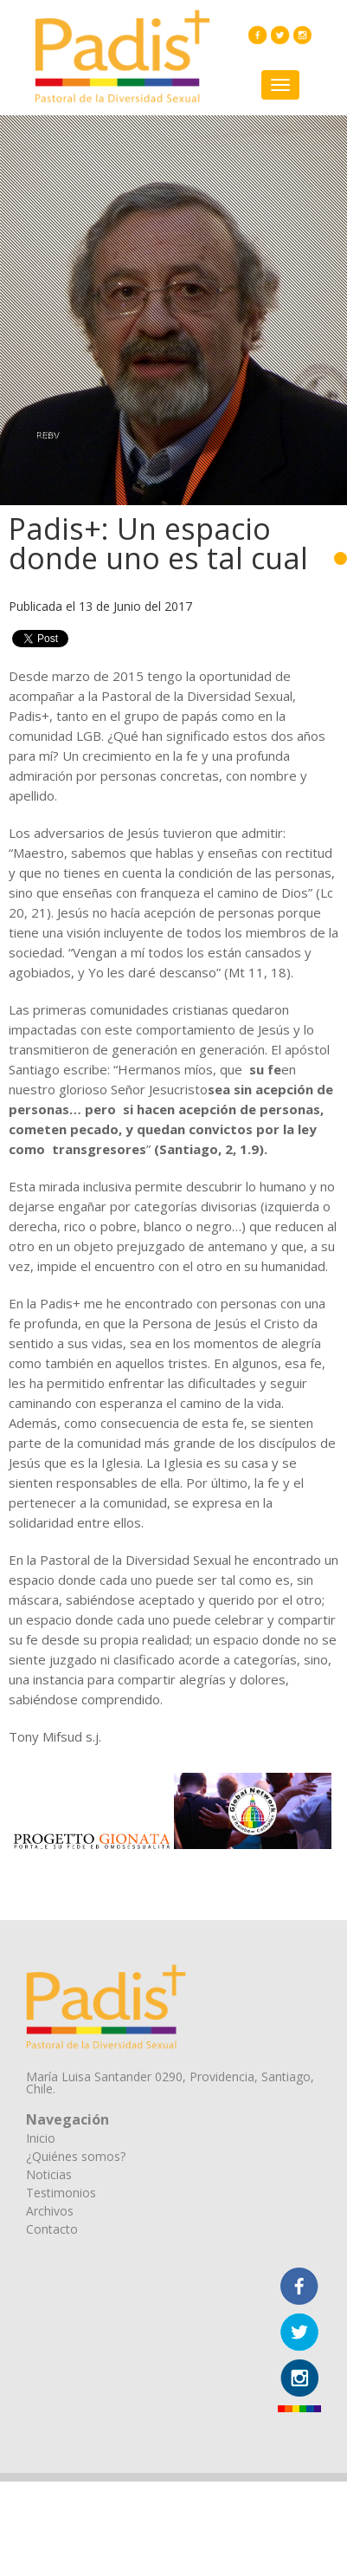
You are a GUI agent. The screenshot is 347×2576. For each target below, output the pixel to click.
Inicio (40, 2138)
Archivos (50, 2211)
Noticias (49, 2174)
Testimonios (61, 2192)
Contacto (52, 2229)
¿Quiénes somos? (75, 2156)
